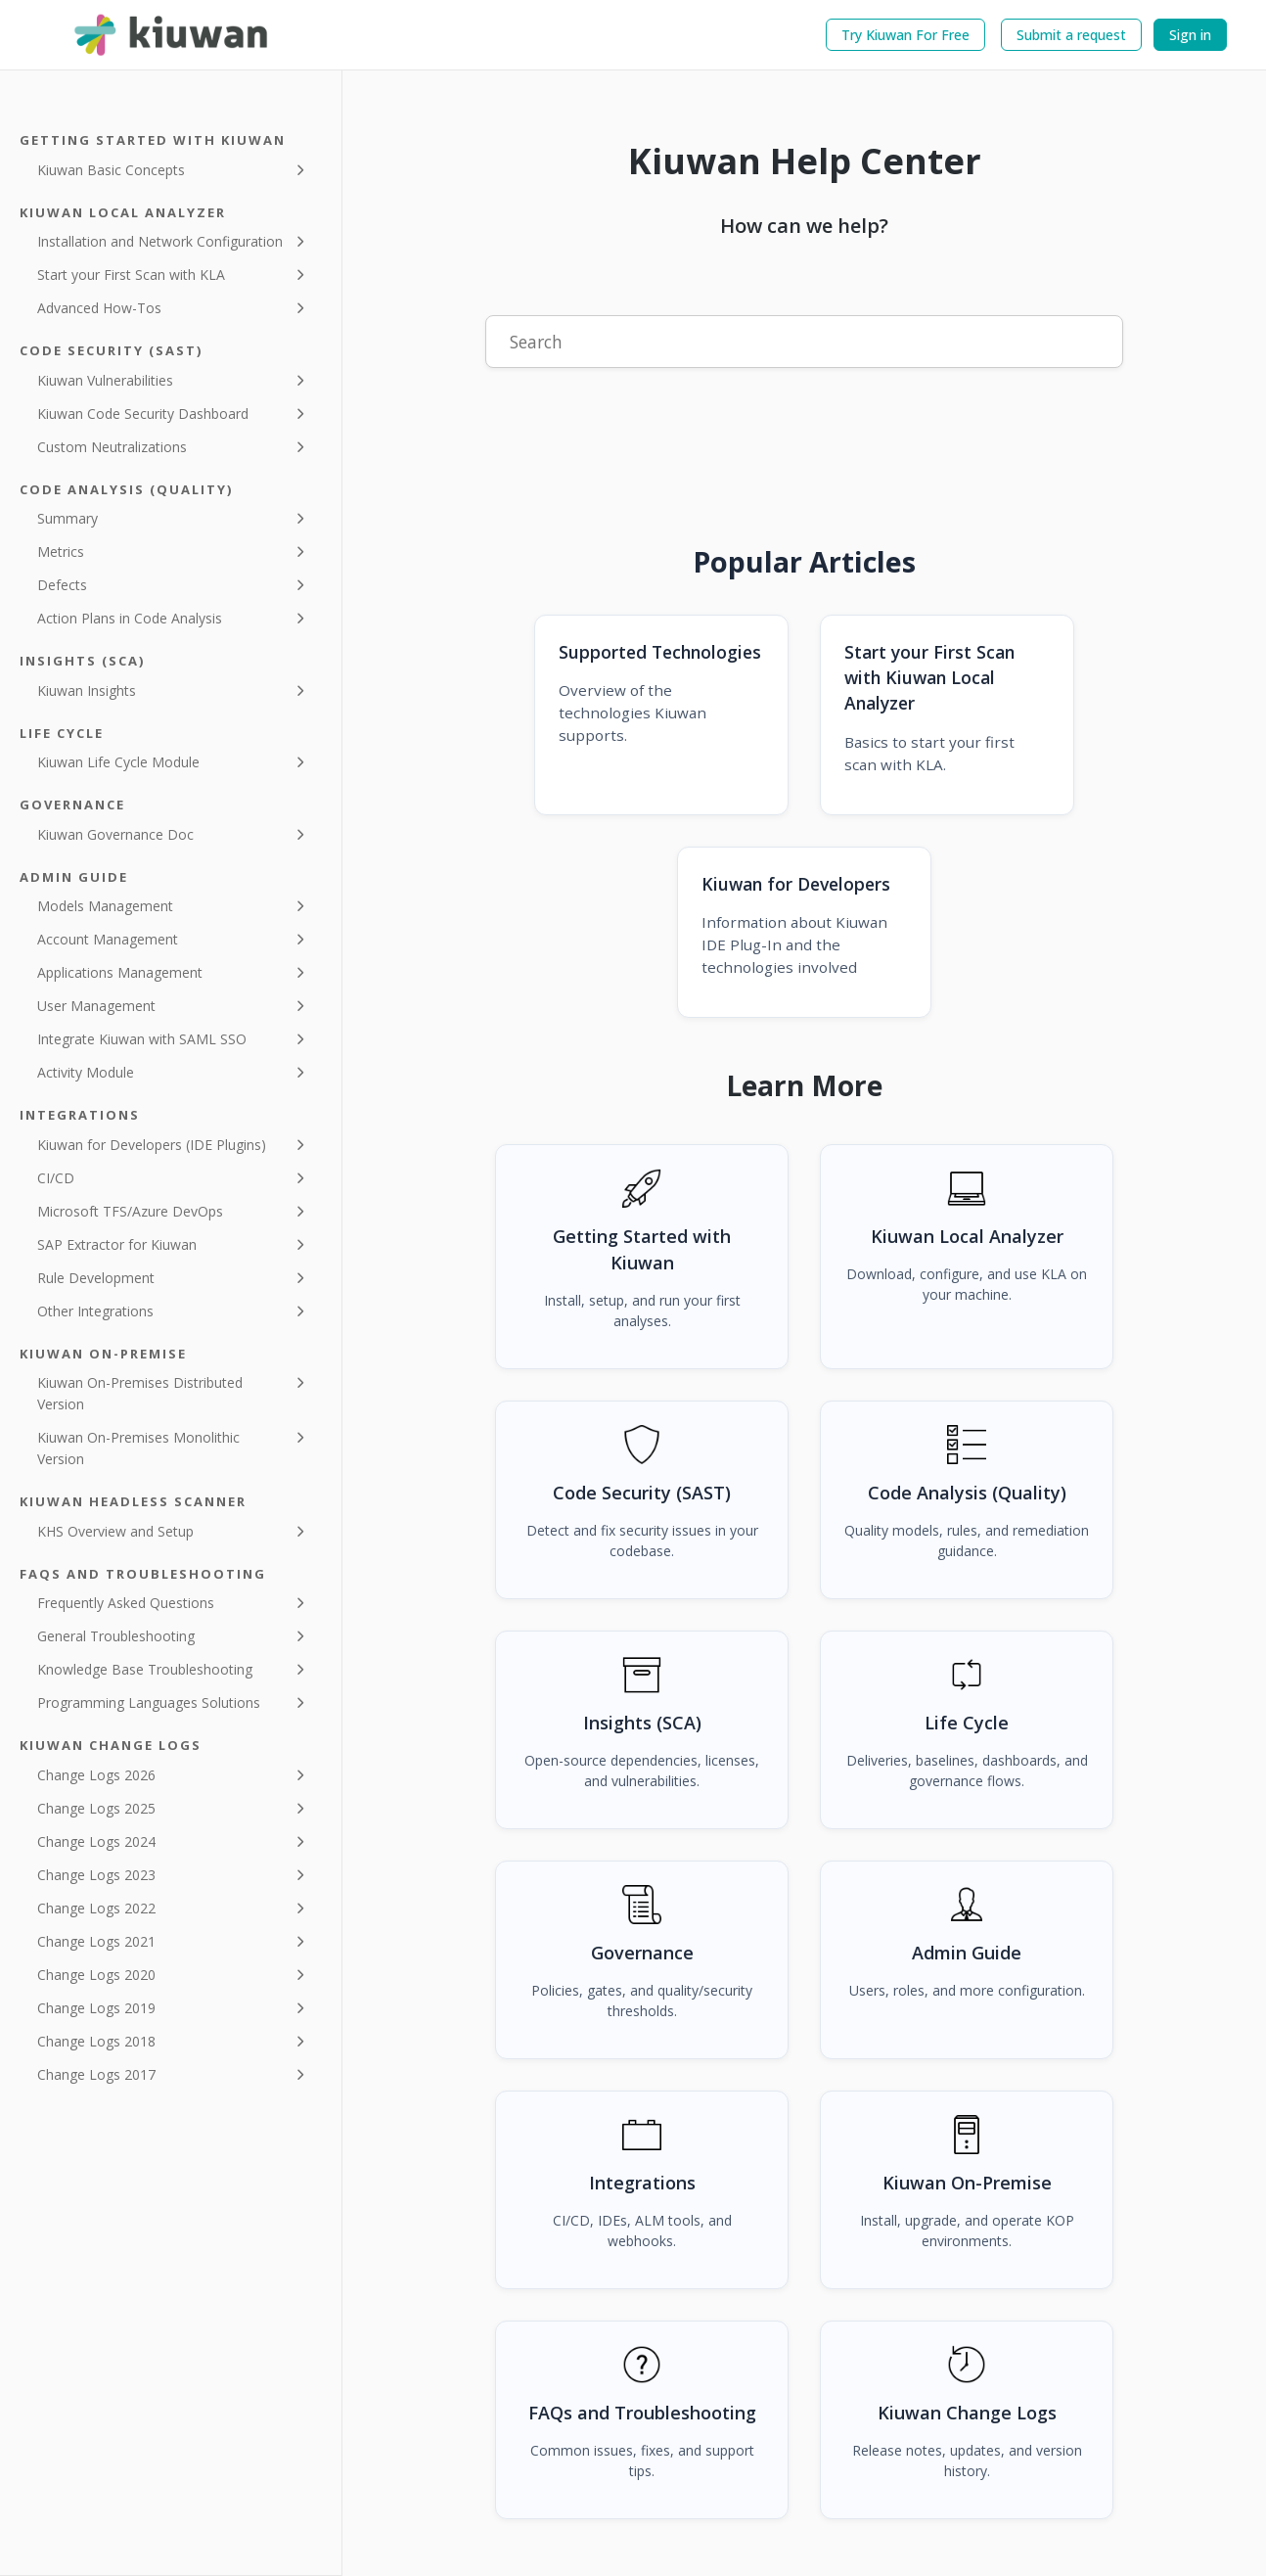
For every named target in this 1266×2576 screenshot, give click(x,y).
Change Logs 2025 (96, 1808)
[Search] (804, 341)
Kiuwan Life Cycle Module (118, 762)
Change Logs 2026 (96, 1775)
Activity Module (85, 1072)
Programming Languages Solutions (148, 1702)
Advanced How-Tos (99, 308)
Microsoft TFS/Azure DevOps (130, 1211)
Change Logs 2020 (96, 1974)
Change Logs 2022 (96, 1908)
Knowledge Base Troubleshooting (144, 1669)
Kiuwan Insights (86, 690)
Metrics (60, 551)
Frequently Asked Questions (125, 1602)
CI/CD (55, 1178)
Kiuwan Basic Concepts (111, 170)
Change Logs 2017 (96, 2074)
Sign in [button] (1190, 34)
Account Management (107, 939)
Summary (67, 518)
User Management (96, 1005)
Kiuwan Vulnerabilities (105, 380)
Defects (62, 584)
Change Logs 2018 (96, 2041)
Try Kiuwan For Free (905, 34)
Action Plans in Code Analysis (129, 618)
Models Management (105, 906)
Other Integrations (95, 1311)
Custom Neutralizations (112, 446)
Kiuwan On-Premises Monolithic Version (138, 1448)
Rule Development (96, 1277)
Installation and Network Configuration (160, 241)
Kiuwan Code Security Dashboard (143, 413)
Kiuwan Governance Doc (115, 834)
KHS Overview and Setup (115, 1531)
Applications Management (120, 972)
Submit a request (1071, 34)
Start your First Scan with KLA (131, 274)
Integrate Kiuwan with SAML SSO (142, 1039)
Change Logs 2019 (96, 2008)
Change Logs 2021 (96, 1941)
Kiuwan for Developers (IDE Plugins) (151, 1144)
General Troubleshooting (116, 1636)
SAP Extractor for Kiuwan (117, 1244)
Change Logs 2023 (96, 1874)
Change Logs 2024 (96, 1841)
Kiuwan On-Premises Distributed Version (140, 1393)
